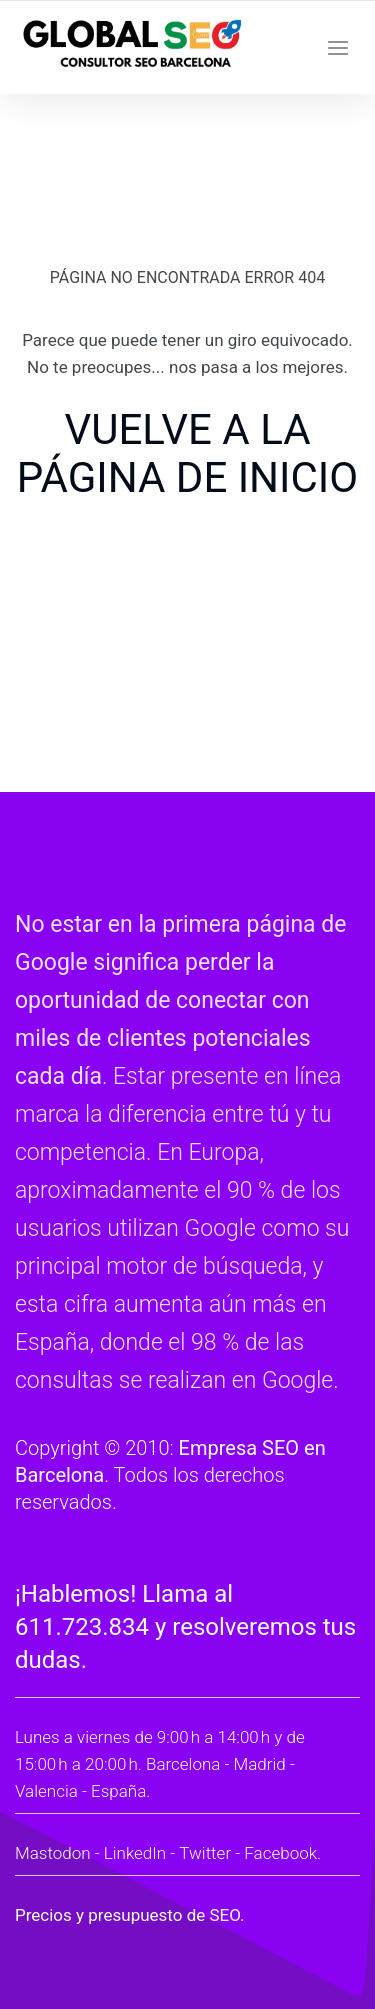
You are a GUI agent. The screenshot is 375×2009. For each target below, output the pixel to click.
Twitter (205, 1853)
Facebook (280, 1853)
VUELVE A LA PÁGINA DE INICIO (187, 453)
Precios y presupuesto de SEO (127, 1915)
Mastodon (53, 1853)
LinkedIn (135, 1853)
